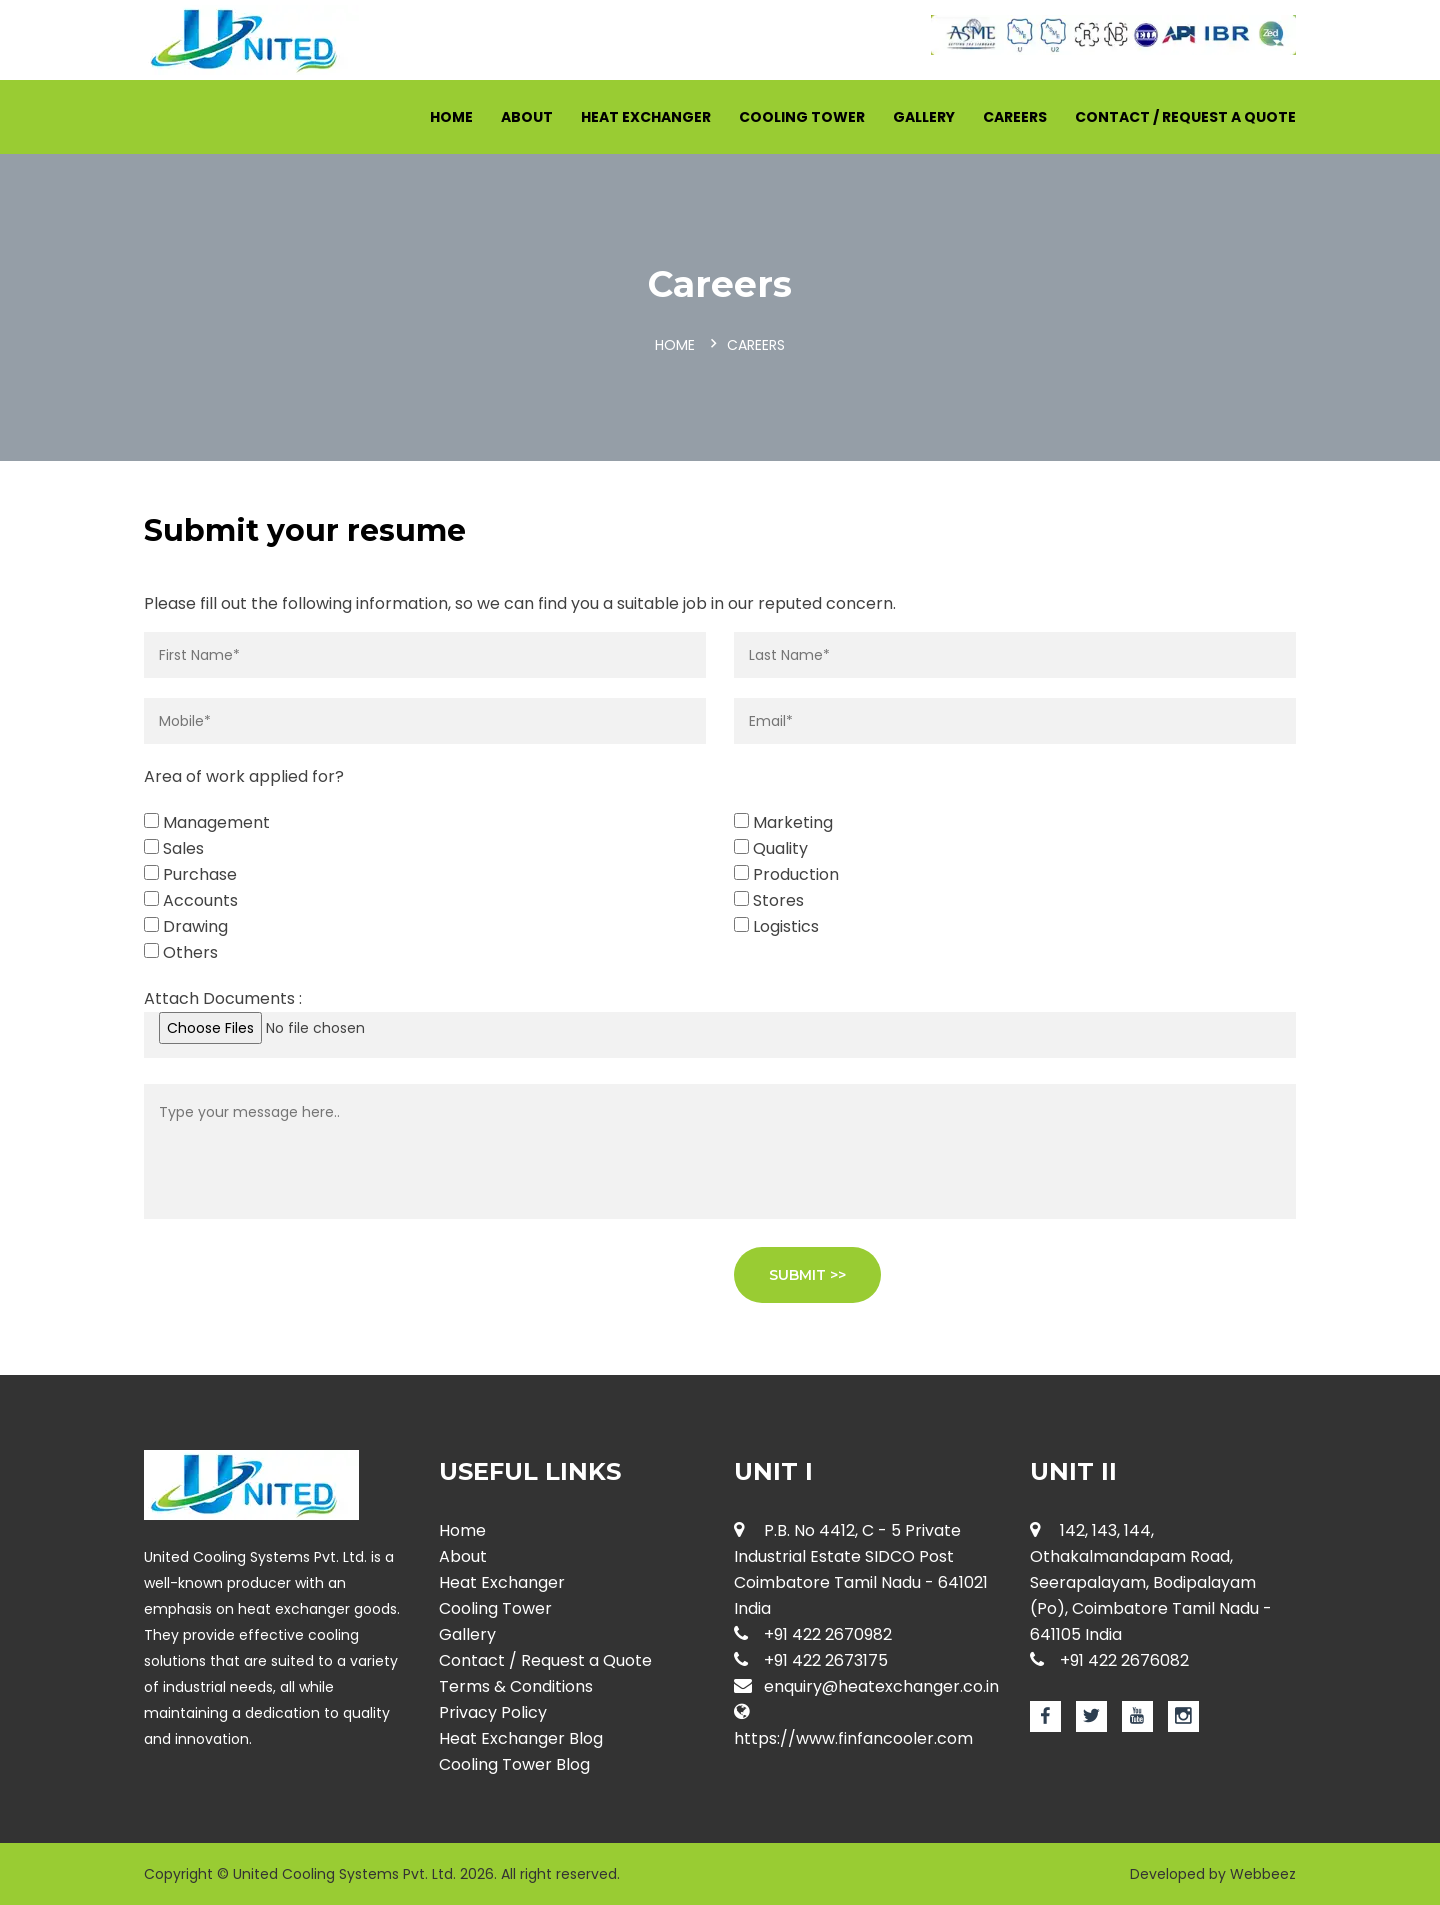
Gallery (924, 117)
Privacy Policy (493, 1712)
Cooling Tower (802, 117)
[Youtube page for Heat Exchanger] (1137, 1716)
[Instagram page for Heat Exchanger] (1183, 1716)
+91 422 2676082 (1109, 1660)
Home (451, 117)
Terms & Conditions (516, 1686)
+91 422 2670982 (813, 1634)
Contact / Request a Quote (1185, 117)
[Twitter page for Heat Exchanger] (1091, 1716)
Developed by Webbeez (1213, 1874)
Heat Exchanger (646, 117)
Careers (1015, 117)
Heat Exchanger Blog (521, 1738)
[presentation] (296, 1286)
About (527, 117)
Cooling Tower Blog (514, 1764)
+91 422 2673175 (811, 1660)
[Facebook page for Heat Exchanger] (1045, 1716)
